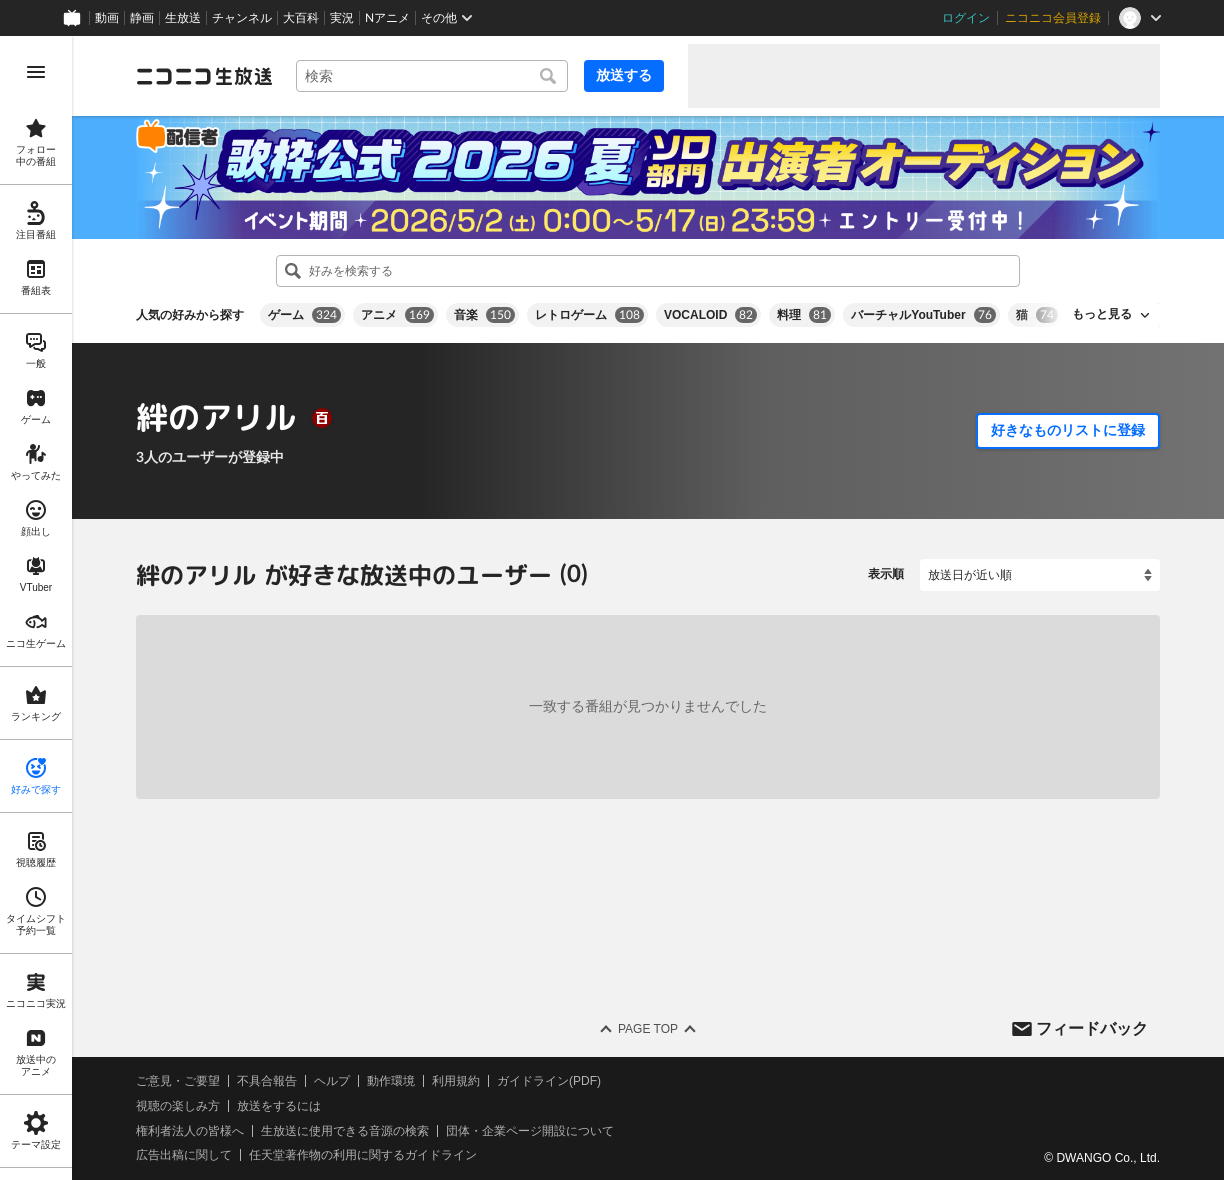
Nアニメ (387, 18)
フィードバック (1092, 1027)
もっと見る (1102, 314)
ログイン (966, 18)
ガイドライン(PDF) (549, 1081)
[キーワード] (432, 76)
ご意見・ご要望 (178, 1081)
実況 (342, 18)
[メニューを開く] (36, 72)
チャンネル (242, 18)
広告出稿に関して (184, 1155)
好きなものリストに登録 (1068, 430)
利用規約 (456, 1081)
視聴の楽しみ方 (178, 1106)
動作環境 (391, 1081)
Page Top (648, 1029)
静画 (142, 18)
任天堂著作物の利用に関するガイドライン (363, 1155)
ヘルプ (332, 1081)
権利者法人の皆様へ (190, 1130)
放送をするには (279, 1106)
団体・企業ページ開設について (530, 1130)
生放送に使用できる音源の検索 (345, 1130)
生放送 (183, 18)
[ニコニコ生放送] (204, 76)
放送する (624, 75)
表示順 (886, 574)
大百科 (301, 18)
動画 (107, 18)
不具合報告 (267, 1081)
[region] (36, 608)
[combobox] (432, 76)
